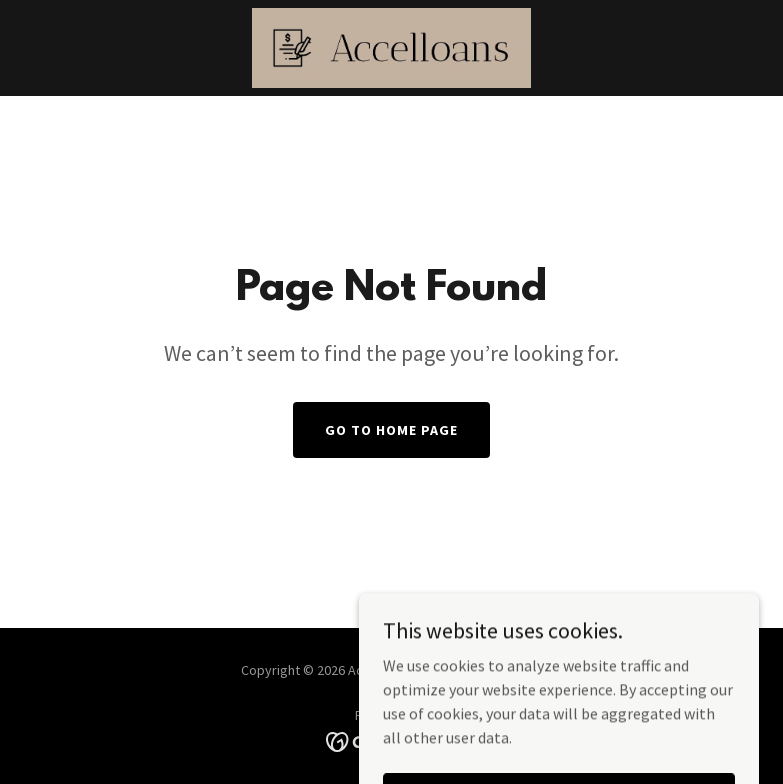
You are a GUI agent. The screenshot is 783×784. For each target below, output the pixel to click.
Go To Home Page (391, 430)
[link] (391, 48)
